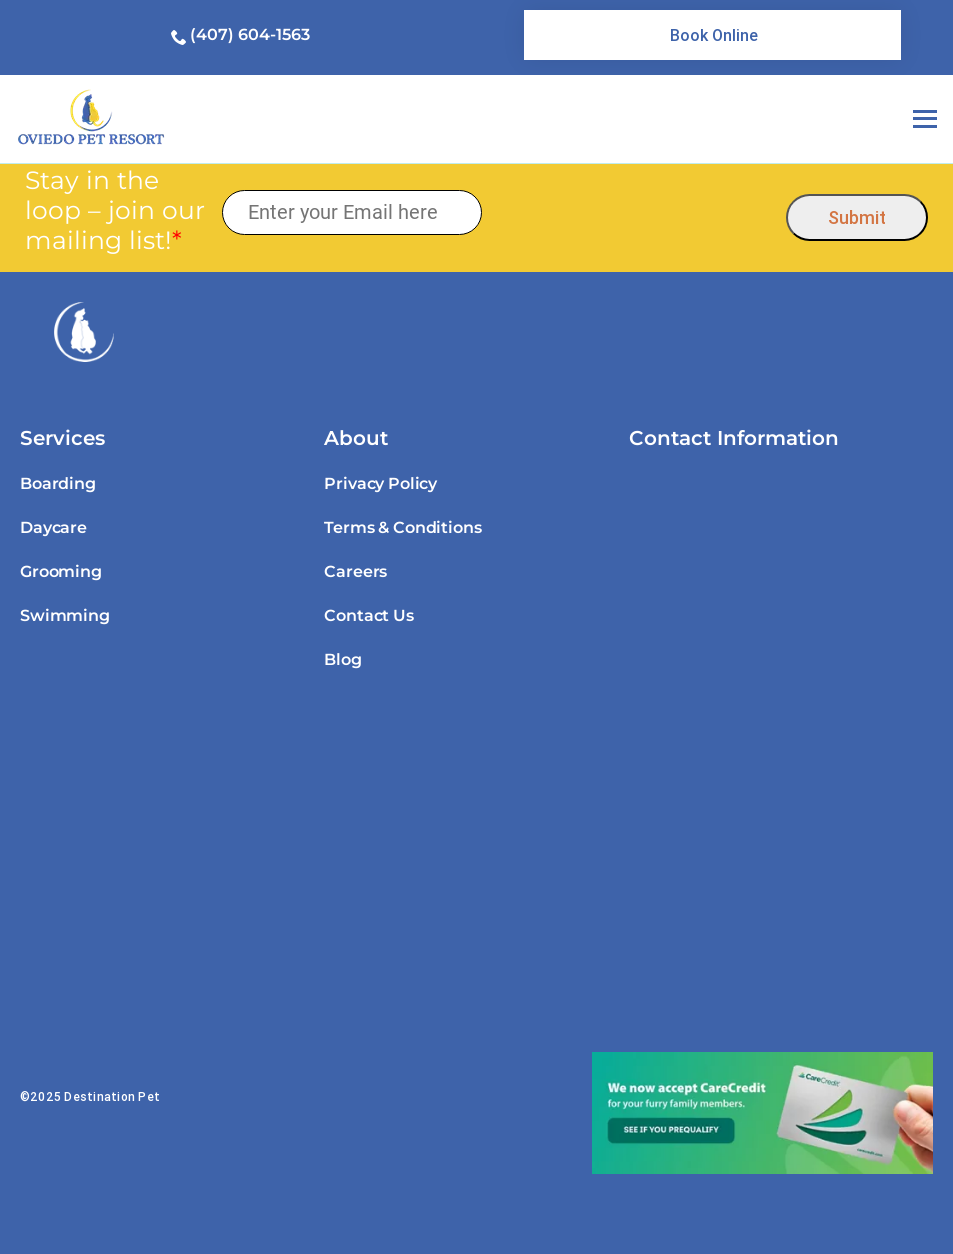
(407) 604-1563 (250, 34)
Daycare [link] (53, 527)
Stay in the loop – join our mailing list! (115, 210)
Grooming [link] (61, 571)
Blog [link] (342, 659)
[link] (712, 35)
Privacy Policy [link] (380, 483)
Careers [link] (355, 571)
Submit (857, 217)
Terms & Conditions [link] (402, 527)
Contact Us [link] (368, 615)
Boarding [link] (58, 483)
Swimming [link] (65, 615)
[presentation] (634, 212)
